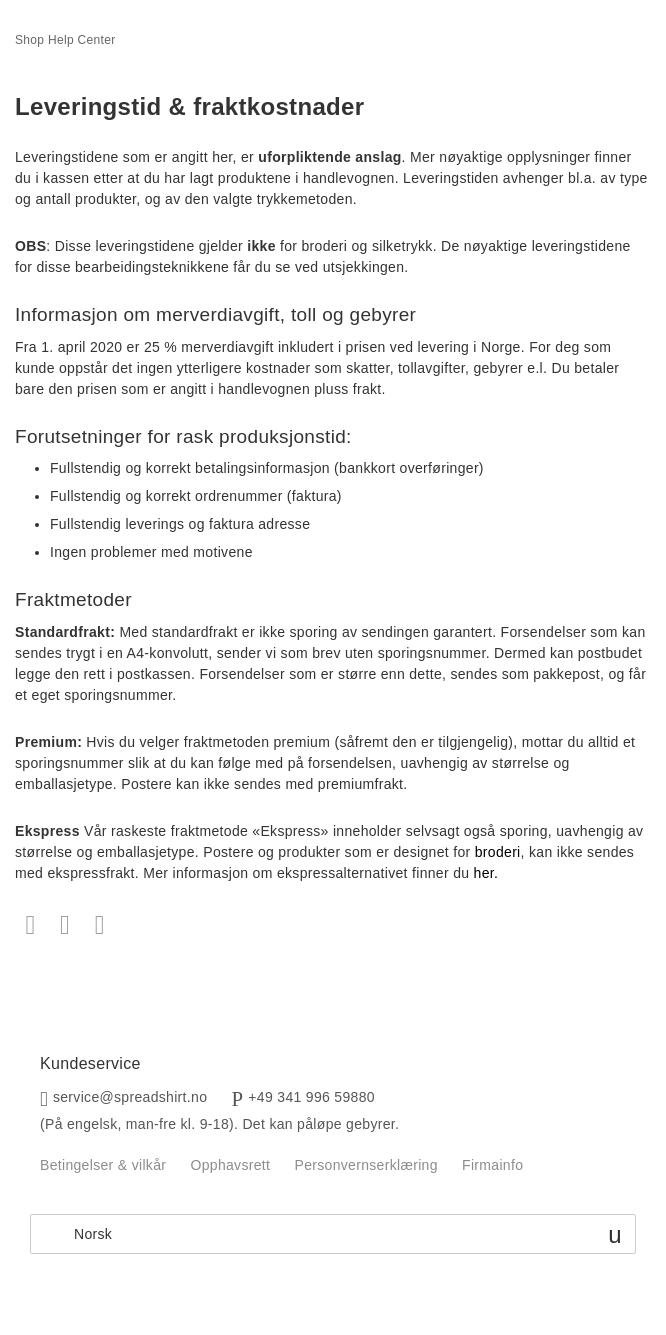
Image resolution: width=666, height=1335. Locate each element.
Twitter (65, 925)
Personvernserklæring (365, 1165)
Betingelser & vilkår (103, 1165)
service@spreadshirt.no (130, 1097)
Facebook (30, 925)
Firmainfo (492, 1165)
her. (486, 873)
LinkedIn (99, 925)
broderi (498, 852)
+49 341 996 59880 (311, 1097)
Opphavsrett (230, 1165)
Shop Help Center (65, 40)
